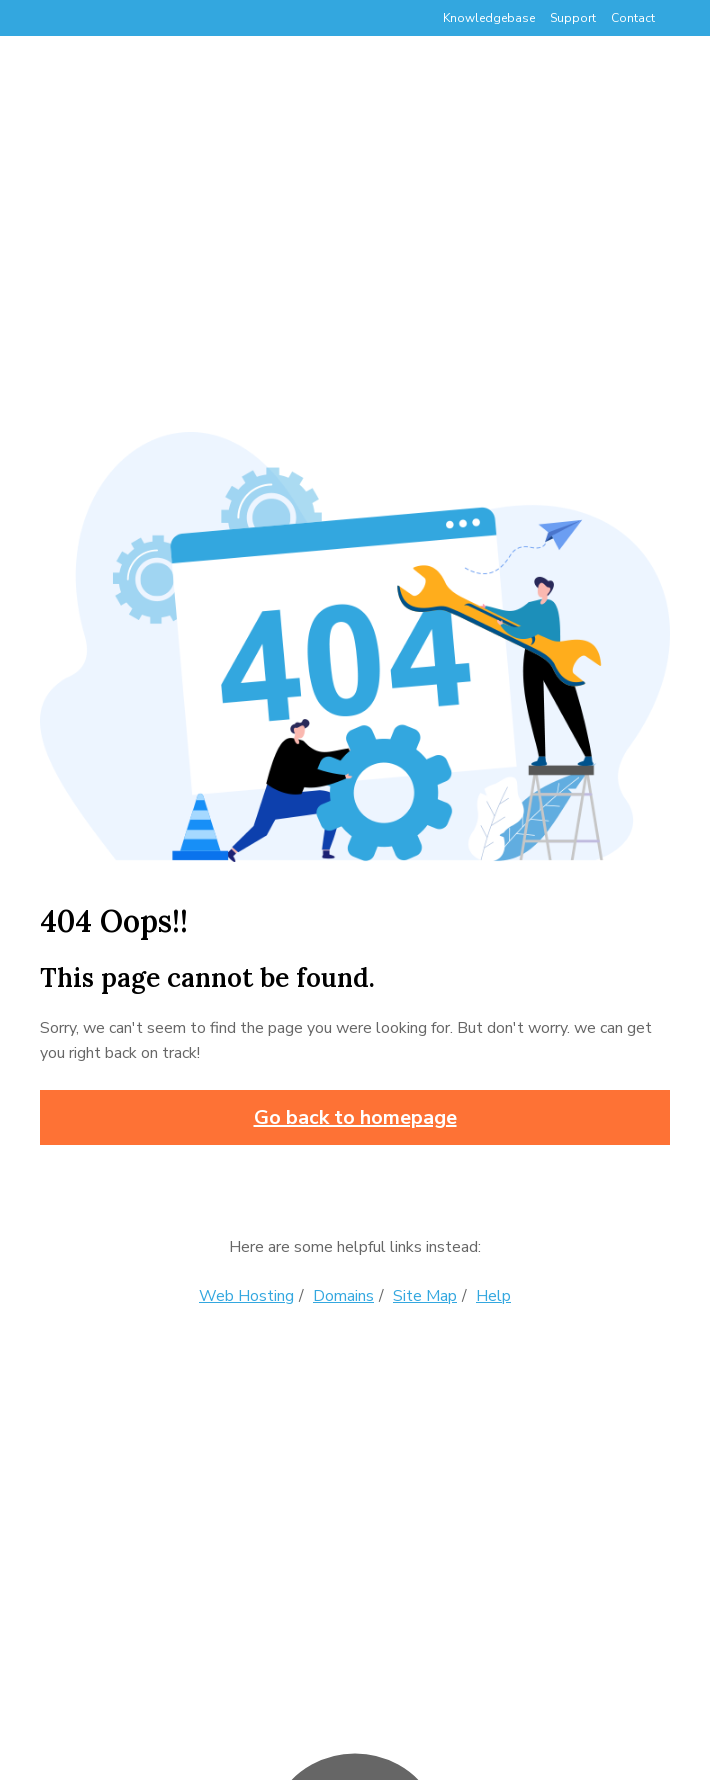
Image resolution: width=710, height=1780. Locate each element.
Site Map (425, 1296)
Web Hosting (246, 1296)
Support (573, 18)
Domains (343, 1296)
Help (493, 1296)
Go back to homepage (355, 1117)
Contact (633, 18)
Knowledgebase (489, 18)
